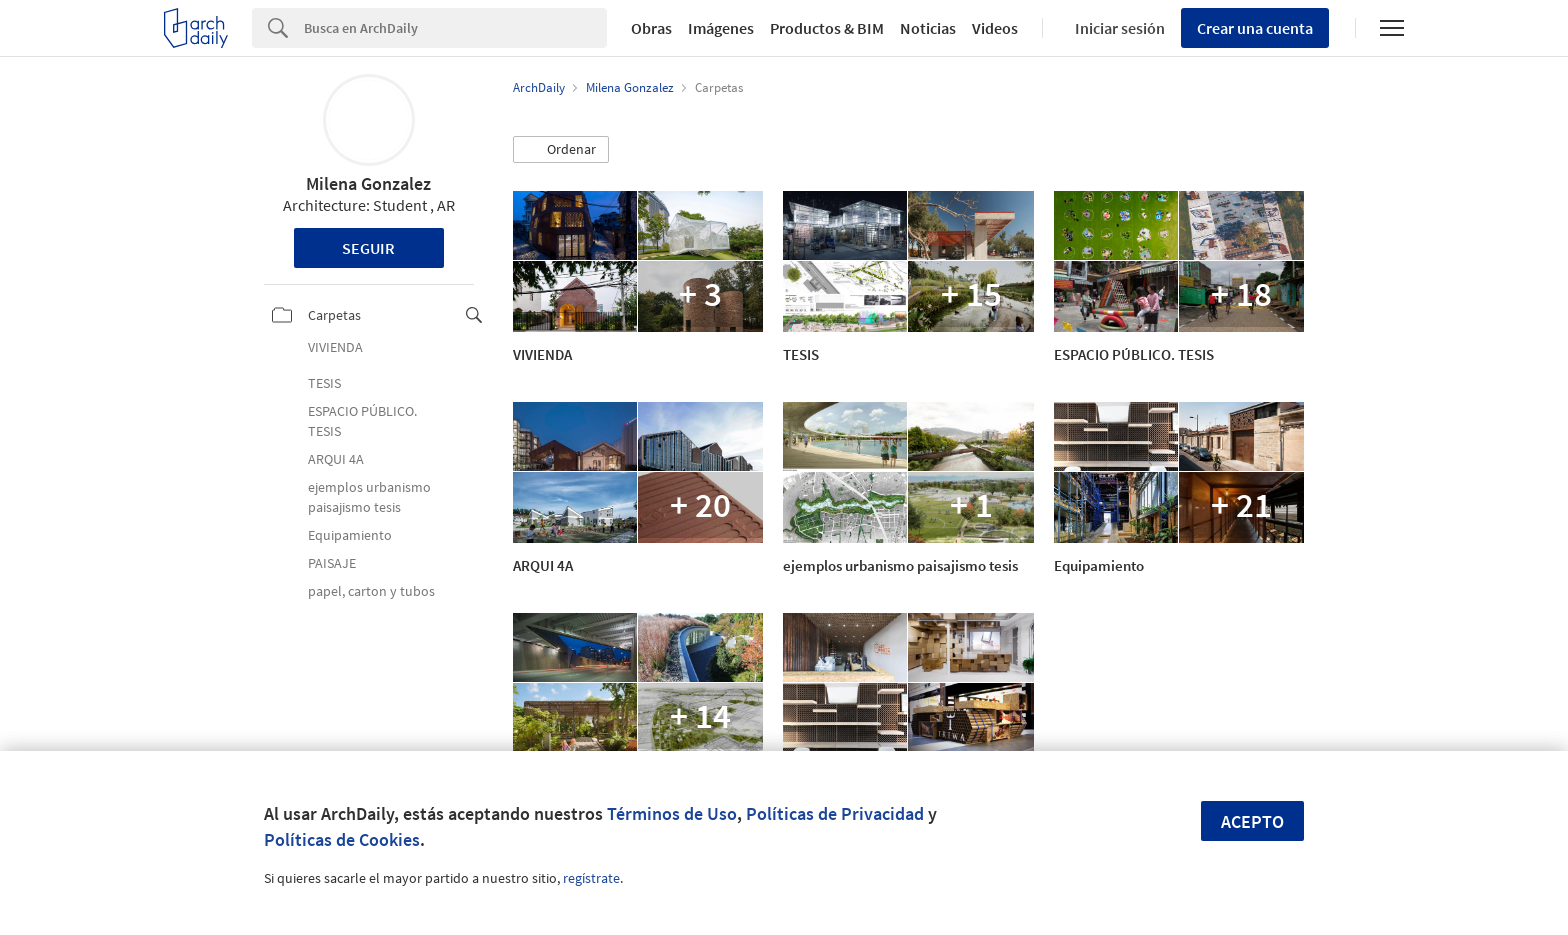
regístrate (591, 878)
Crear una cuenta (1255, 28)
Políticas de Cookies (342, 839)
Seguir (368, 248)
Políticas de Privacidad (835, 813)
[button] (561, 150)
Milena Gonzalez (368, 183)
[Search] (455, 28)
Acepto (1252, 821)
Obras (651, 28)
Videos (995, 28)
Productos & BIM (827, 28)
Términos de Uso (672, 813)
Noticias (928, 28)
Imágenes (721, 28)
